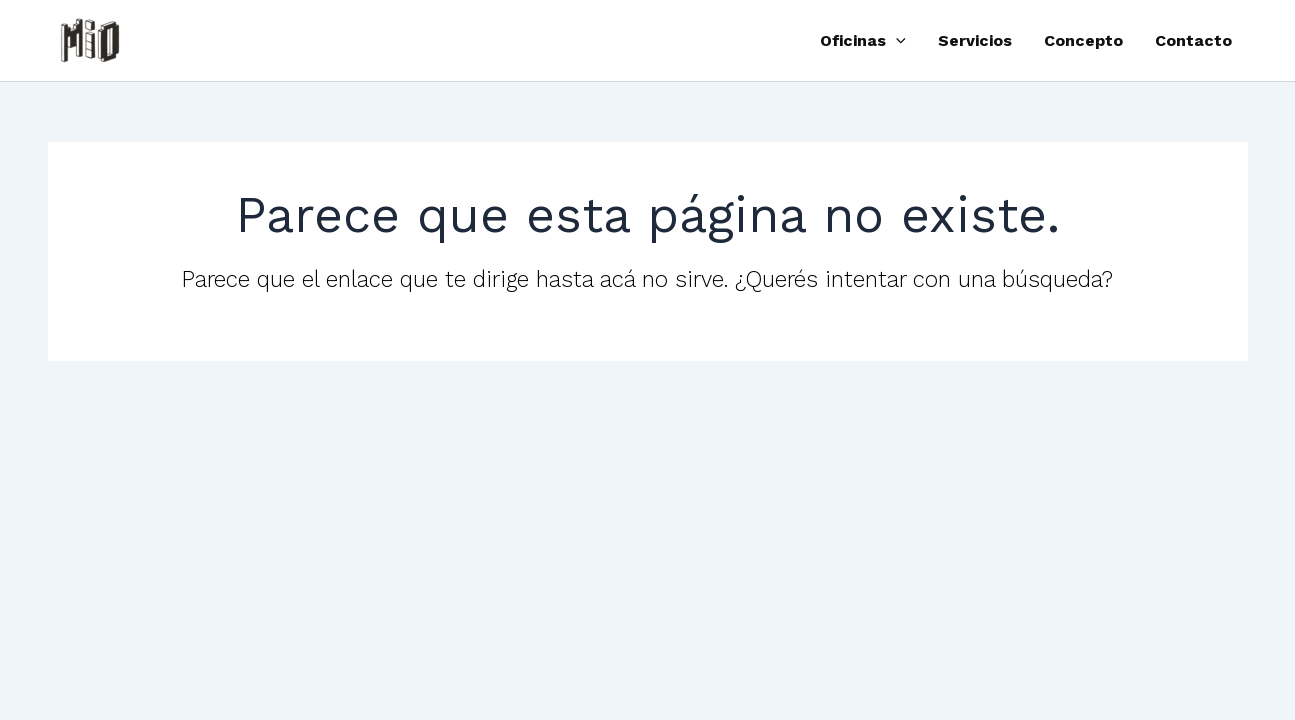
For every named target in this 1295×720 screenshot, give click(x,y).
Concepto (1083, 40)
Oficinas (863, 41)
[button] (896, 41)
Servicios (975, 40)
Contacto (1193, 40)
